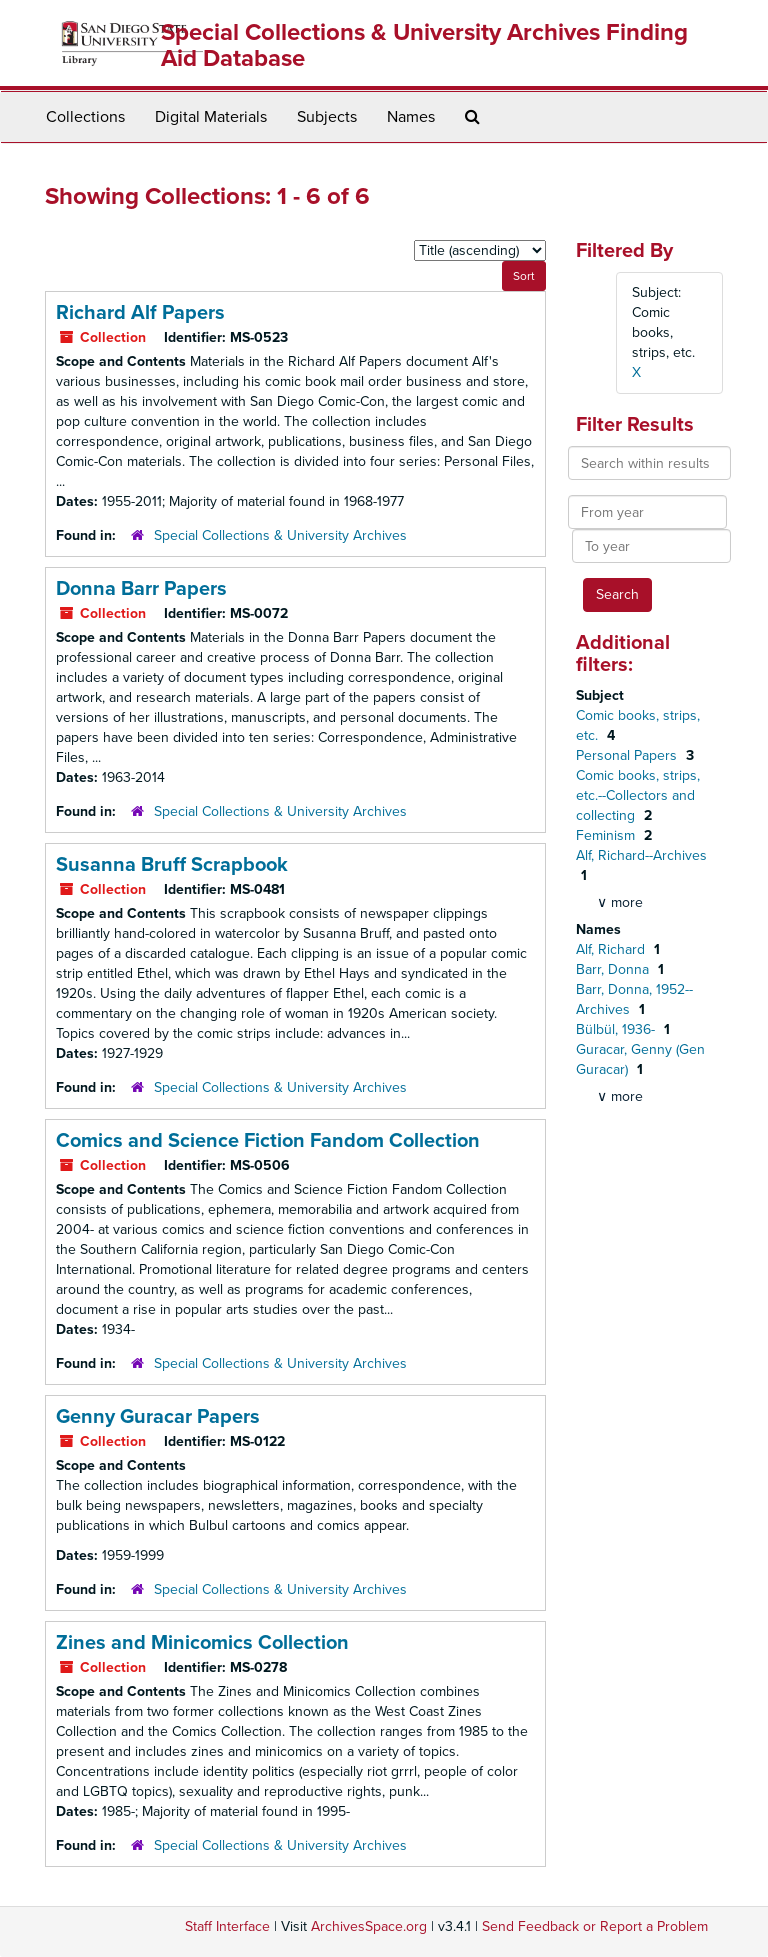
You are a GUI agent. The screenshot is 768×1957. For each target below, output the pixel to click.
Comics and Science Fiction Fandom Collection (268, 1141)
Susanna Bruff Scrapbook (172, 865)
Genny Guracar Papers (158, 1417)
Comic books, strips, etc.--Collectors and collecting (638, 795)
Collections (85, 117)
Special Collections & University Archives (280, 535)
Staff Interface (227, 1926)
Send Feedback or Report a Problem (595, 1926)
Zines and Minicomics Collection (202, 1643)
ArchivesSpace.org (369, 1926)
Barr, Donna (614, 969)
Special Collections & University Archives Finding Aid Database (424, 45)
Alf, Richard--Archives (641, 855)
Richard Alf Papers (140, 313)
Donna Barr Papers (141, 589)
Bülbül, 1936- (617, 1029)
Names (411, 117)
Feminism (607, 835)
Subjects (327, 117)
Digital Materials (211, 117)
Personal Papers (628, 755)
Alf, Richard (612, 949)
